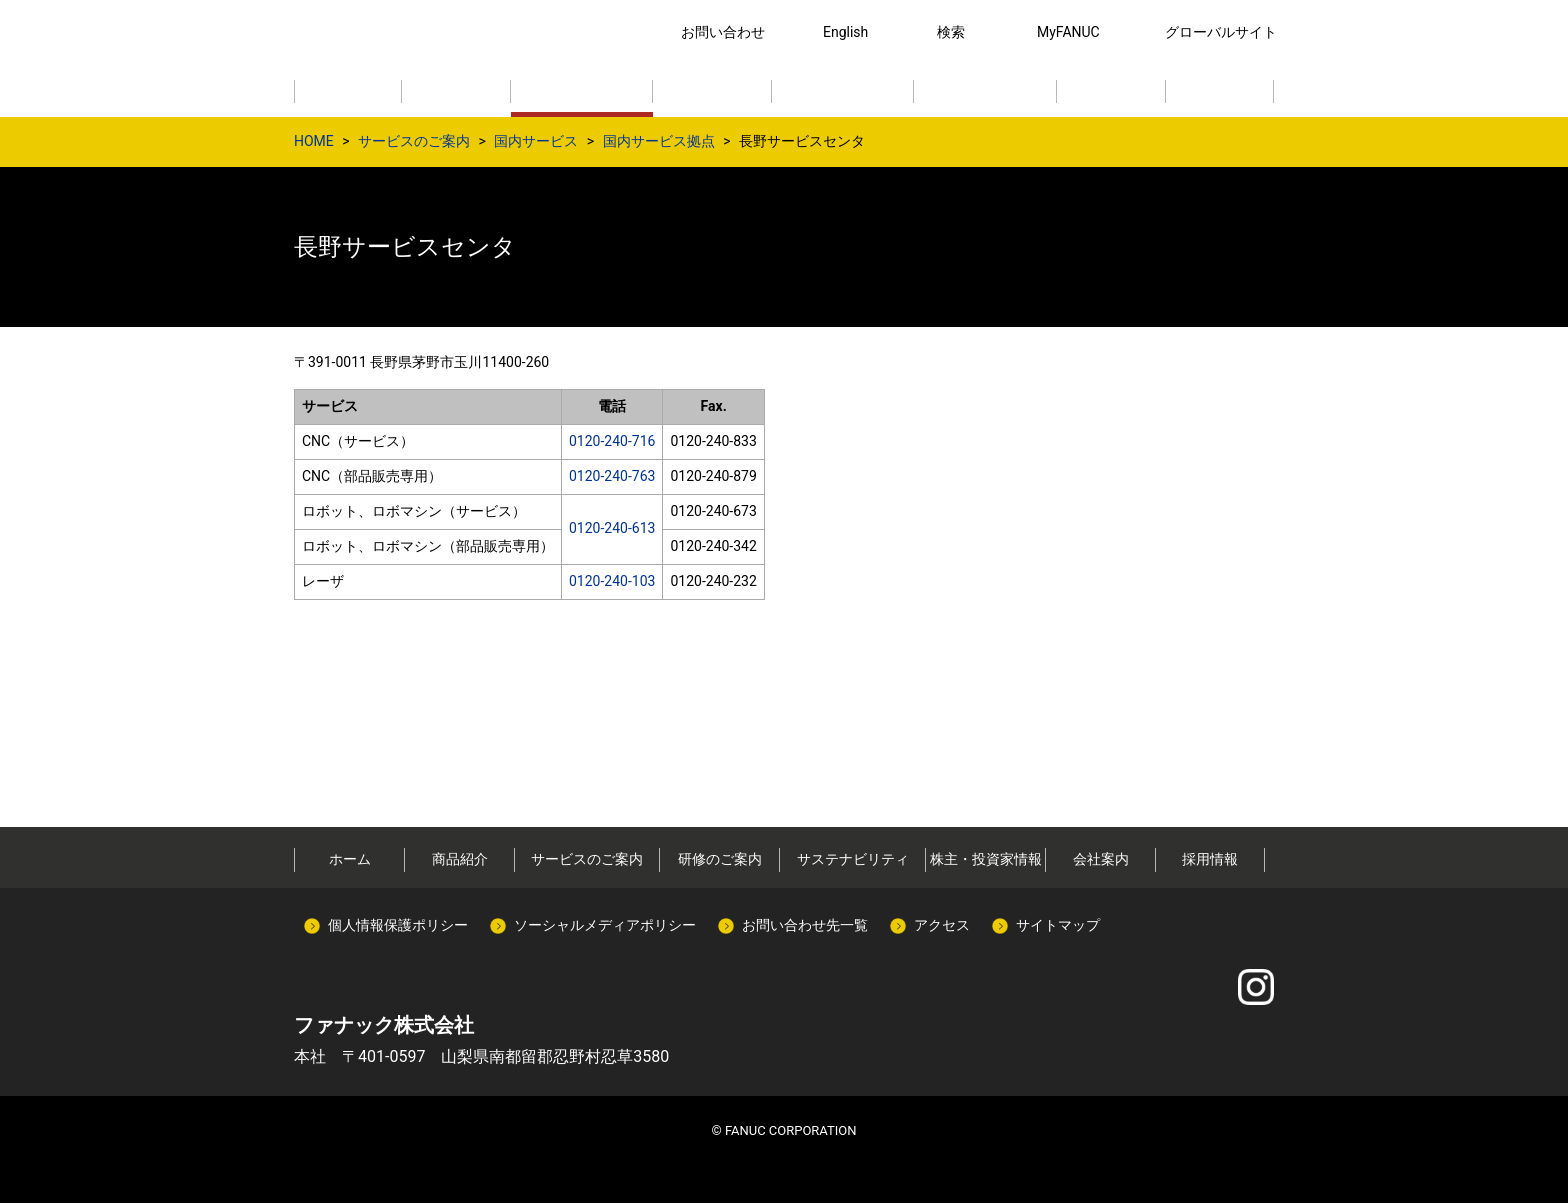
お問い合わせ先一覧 (805, 925)
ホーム (350, 859)
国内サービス (536, 141)
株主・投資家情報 (986, 859)
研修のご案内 (720, 859)
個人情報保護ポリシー (398, 925)
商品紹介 (460, 859)
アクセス (942, 925)
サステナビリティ (853, 859)
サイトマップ (1058, 925)
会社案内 (1101, 859)
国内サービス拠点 (659, 141)
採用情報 (1210, 859)
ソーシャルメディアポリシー (605, 925)
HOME (314, 141)
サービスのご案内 (414, 141)
